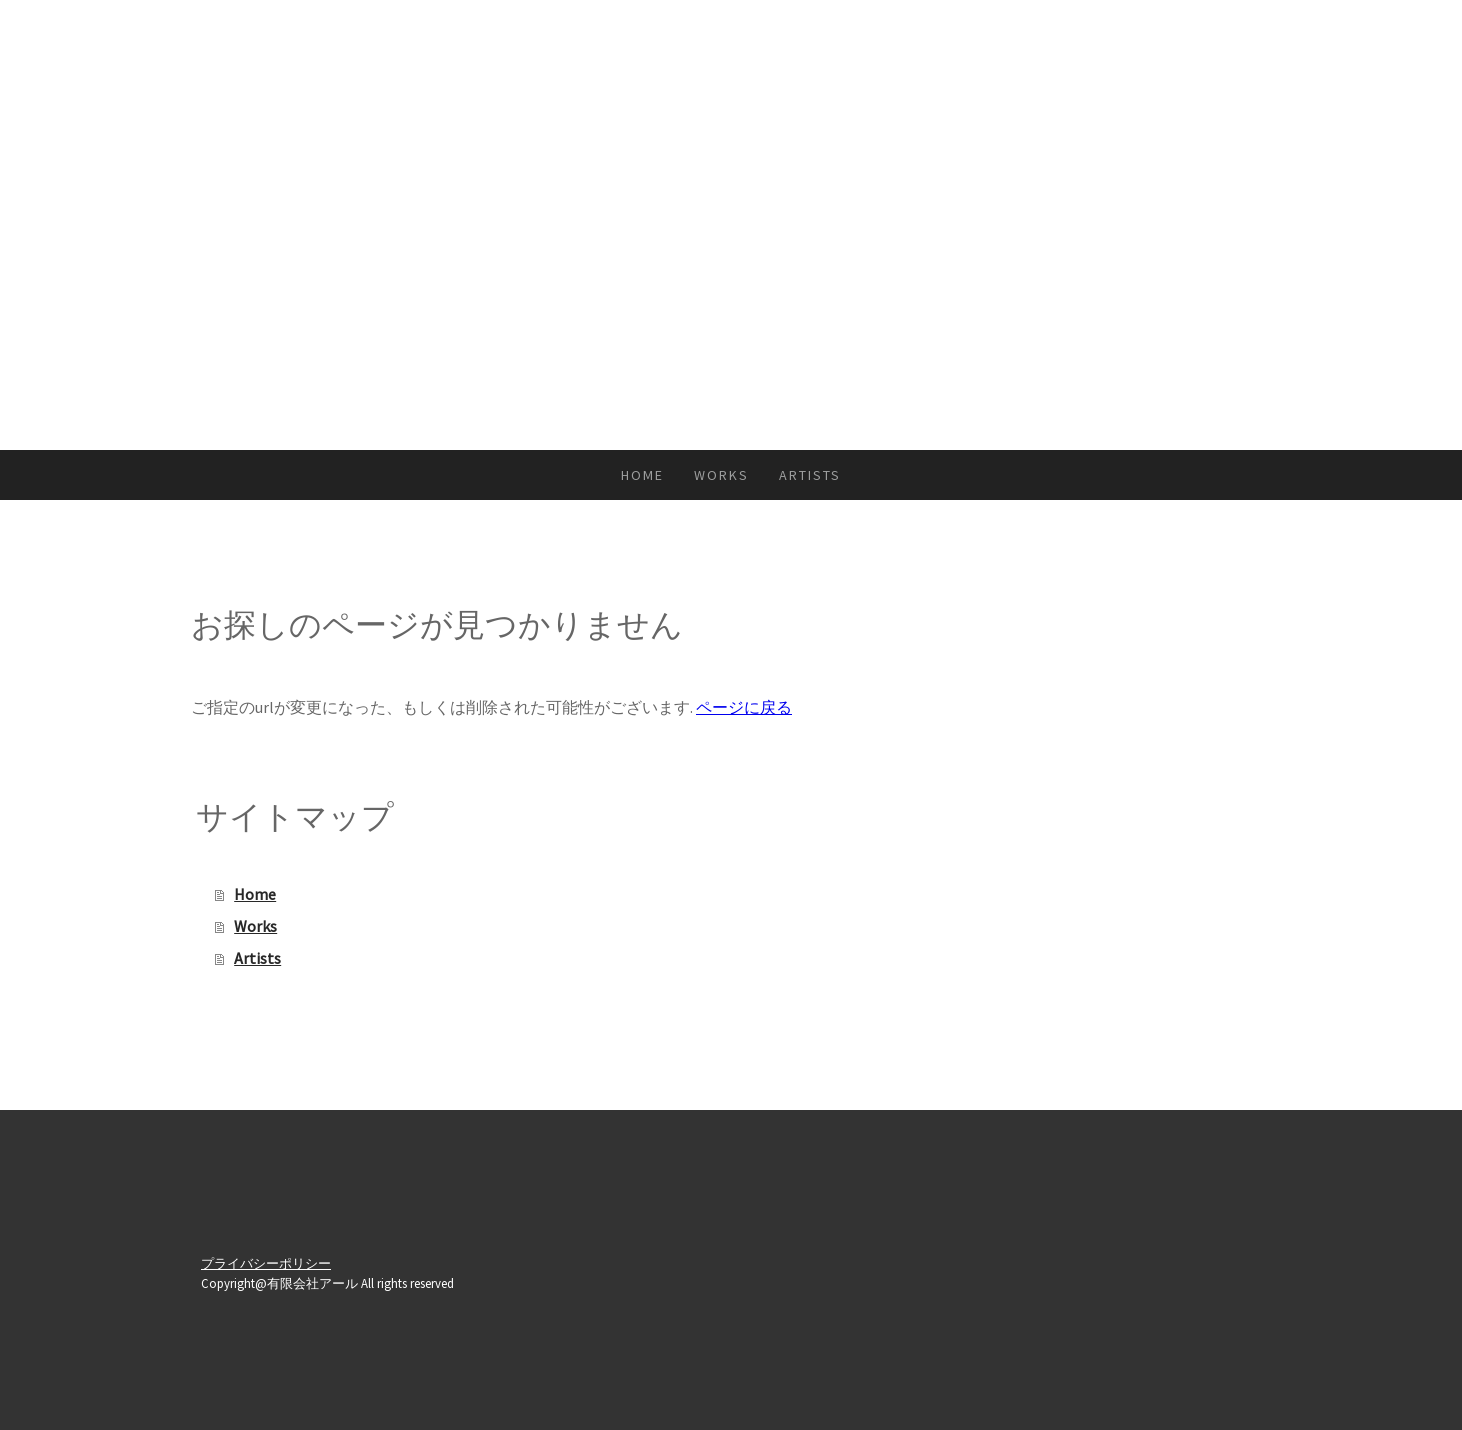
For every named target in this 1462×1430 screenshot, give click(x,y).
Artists (810, 475)
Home (642, 475)
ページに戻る (744, 707)
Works (721, 475)
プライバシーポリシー (266, 1263)
